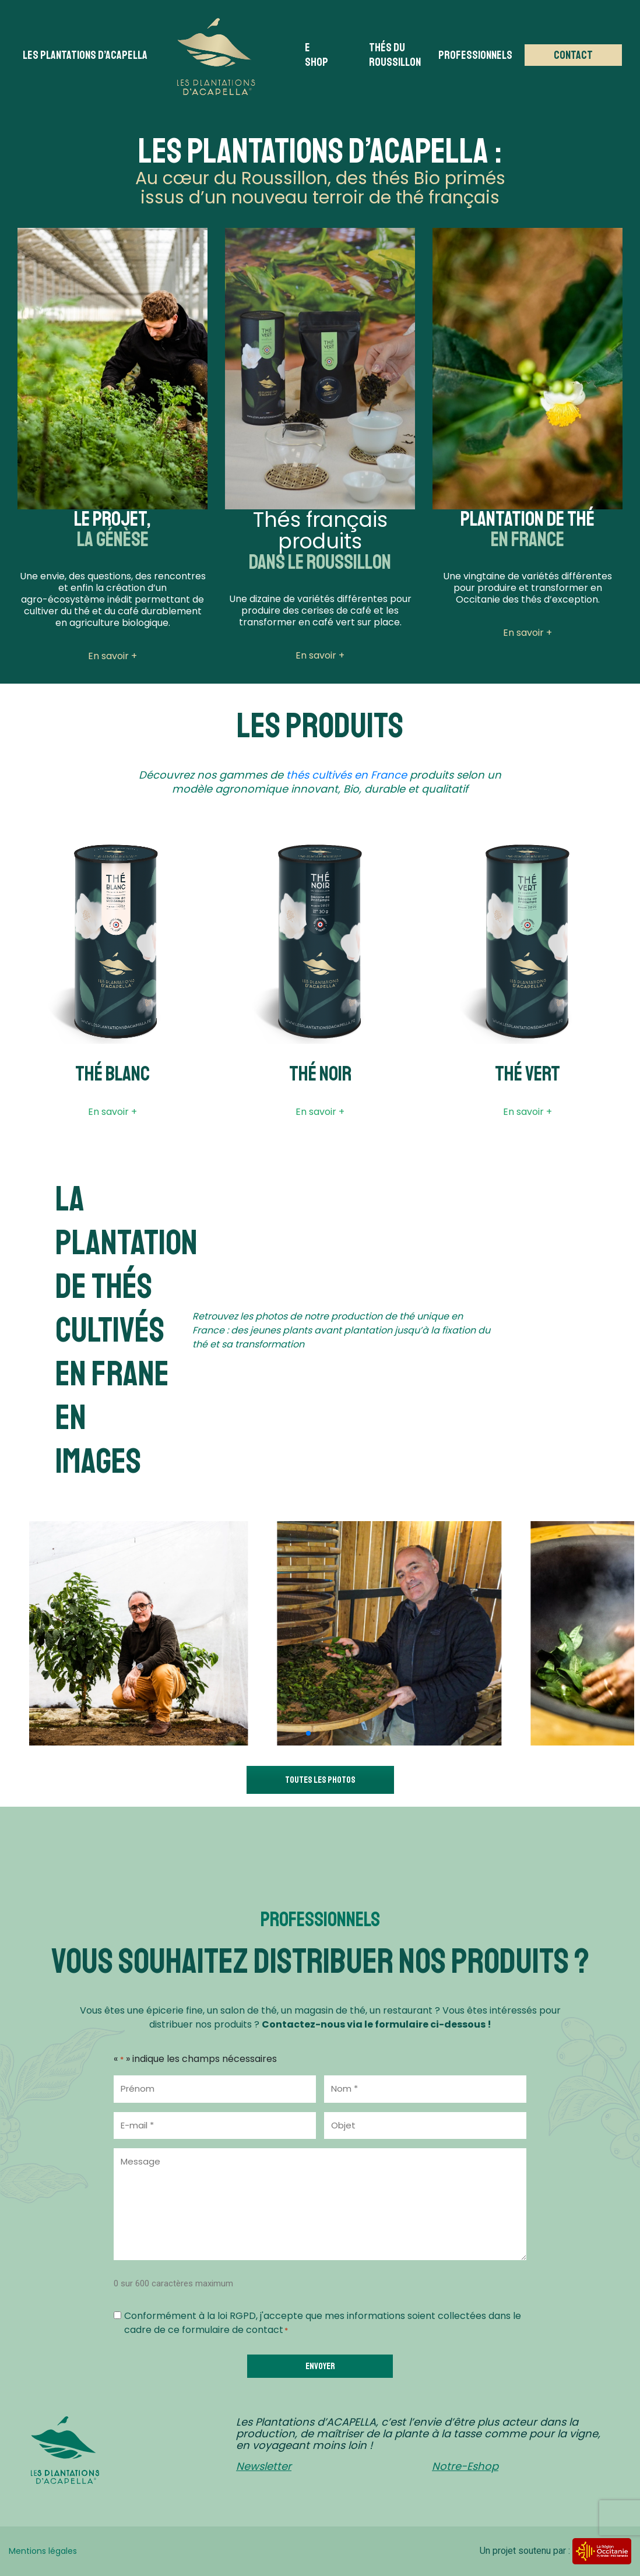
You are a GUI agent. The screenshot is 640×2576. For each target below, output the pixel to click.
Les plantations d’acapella (85, 55)
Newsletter (263, 2466)
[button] (308, 1733)
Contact (573, 55)
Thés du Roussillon (395, 54)
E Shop (316, 54)
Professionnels (475, 55)
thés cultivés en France (346, 775)
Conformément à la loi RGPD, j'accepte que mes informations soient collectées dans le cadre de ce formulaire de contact (322, 2322)
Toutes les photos (320, 1780)
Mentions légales (43, 2551)
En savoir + (112, 1111)
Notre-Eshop (465, 2466)
